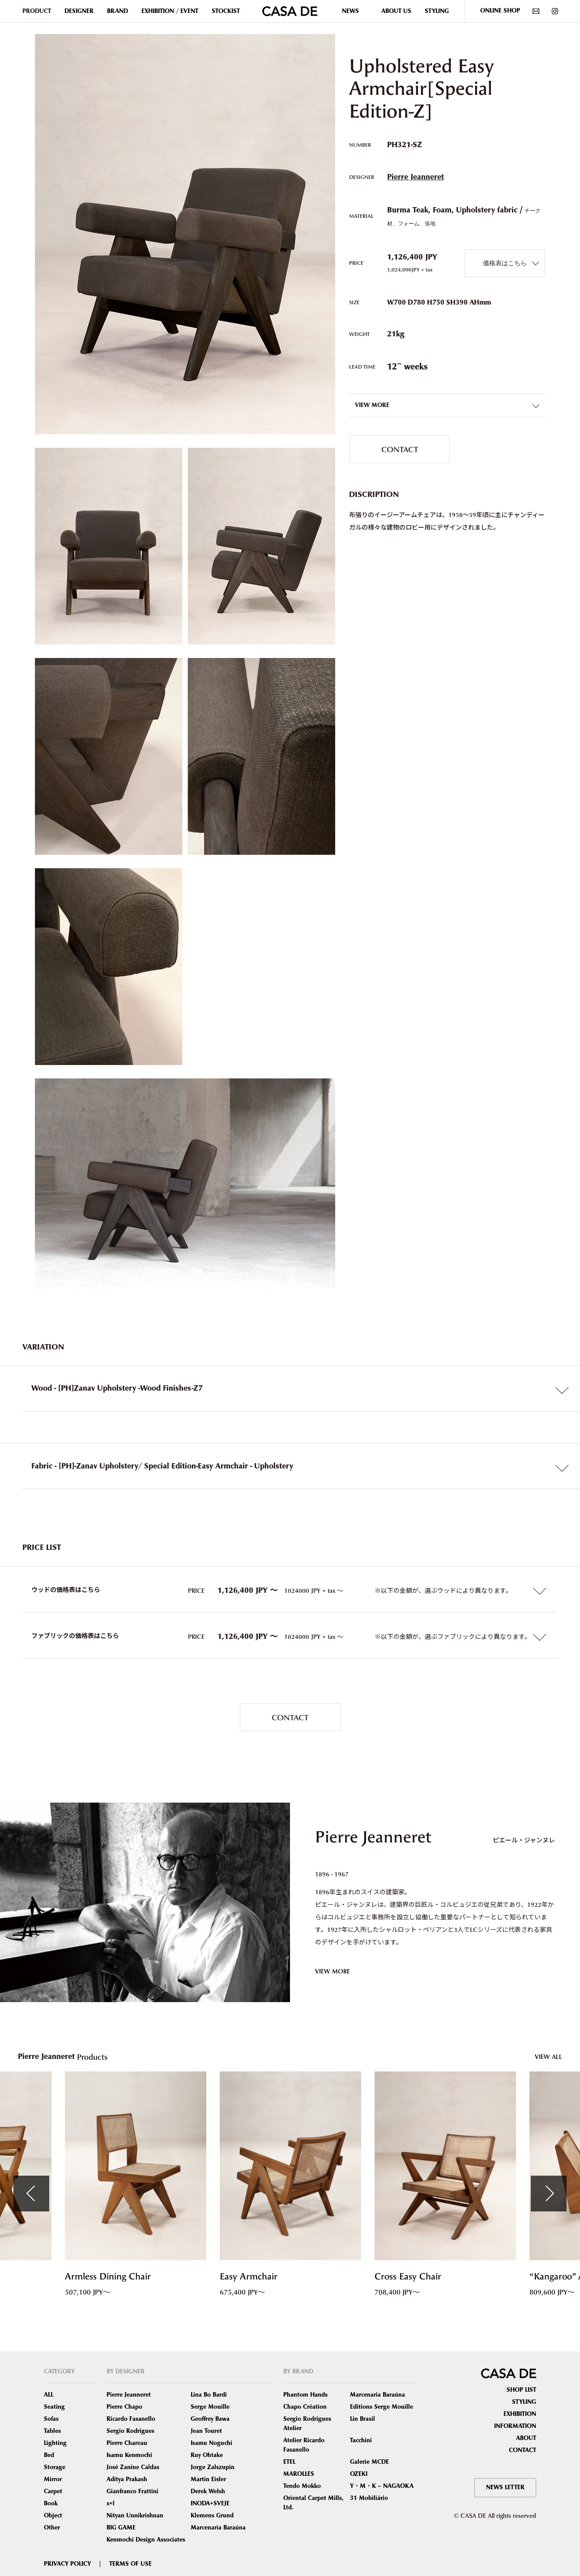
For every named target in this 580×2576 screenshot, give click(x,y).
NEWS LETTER (505, 2487)
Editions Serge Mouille (381, 2407)
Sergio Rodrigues (130, 2431)
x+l (111, 2504)
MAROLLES (298, 2474)
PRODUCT (36, 11)
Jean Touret (206, 2431)
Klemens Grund (212, 2516)
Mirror (53, 2479)
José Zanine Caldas (133, 2467)
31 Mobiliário (369, 2498)
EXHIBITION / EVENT (169, 11)
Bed (49, 2455)
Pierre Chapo (124, 2407)
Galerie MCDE (369, 2462)
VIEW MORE (332, 1971)
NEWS (350, 11)
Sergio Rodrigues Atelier (307, 2423)
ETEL (289, 2462)
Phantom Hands (305, 2395)
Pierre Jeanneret (415, 177)
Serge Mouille (210, 2407)
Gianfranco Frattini (132, 2491)
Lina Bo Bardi (209, 2395)
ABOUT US (396, 11)
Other (52, 2528)
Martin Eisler (208, 2479)
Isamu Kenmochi (129, 2455)
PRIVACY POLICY (67, 2564)
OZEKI (358, 2474)
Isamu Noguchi (211, 2443)
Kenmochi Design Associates (146, 2540)
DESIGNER (79, 11)
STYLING (437, 11)
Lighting (55, 2443)
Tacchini (361, 2440)
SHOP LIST (521, 2390)
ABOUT (526, 2438)
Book (51, 2504)
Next (549, 2193)
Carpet (53, 2491)
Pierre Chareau (127, 2443)
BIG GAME (121, 2528)
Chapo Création (305, 2407)
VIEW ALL (548, 2056)
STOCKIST (226, 11)
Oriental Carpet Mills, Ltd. (313, 2503)
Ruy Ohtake (207, 2455)
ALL (48, 2395)
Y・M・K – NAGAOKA (382, 2486)
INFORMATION (515, 2426)
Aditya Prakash (127, 2479)
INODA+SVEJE (210, 2504)
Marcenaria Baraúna (218, 2528)
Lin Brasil (362, 2419)
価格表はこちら (505, 263)
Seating (54, 2407)
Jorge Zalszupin (213, 2467)
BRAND (117, 11)
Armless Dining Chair (108, 2276)
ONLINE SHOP (500, 11)
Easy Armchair (248, 2276)
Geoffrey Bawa (210, 2419)
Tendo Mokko (302, 2486)
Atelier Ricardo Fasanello (303, 2445)
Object (53, 2516)
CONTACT (399, 448)
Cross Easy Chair (408, 2276)
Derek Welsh (208, 2491)
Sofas (51, 2419)
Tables (52, 2431)
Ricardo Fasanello (131, 2419)
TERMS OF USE (130, 2564)
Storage (54, 2467)
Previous (31, 2193)
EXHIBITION (519, 2414)
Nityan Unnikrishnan (135, 2516)
